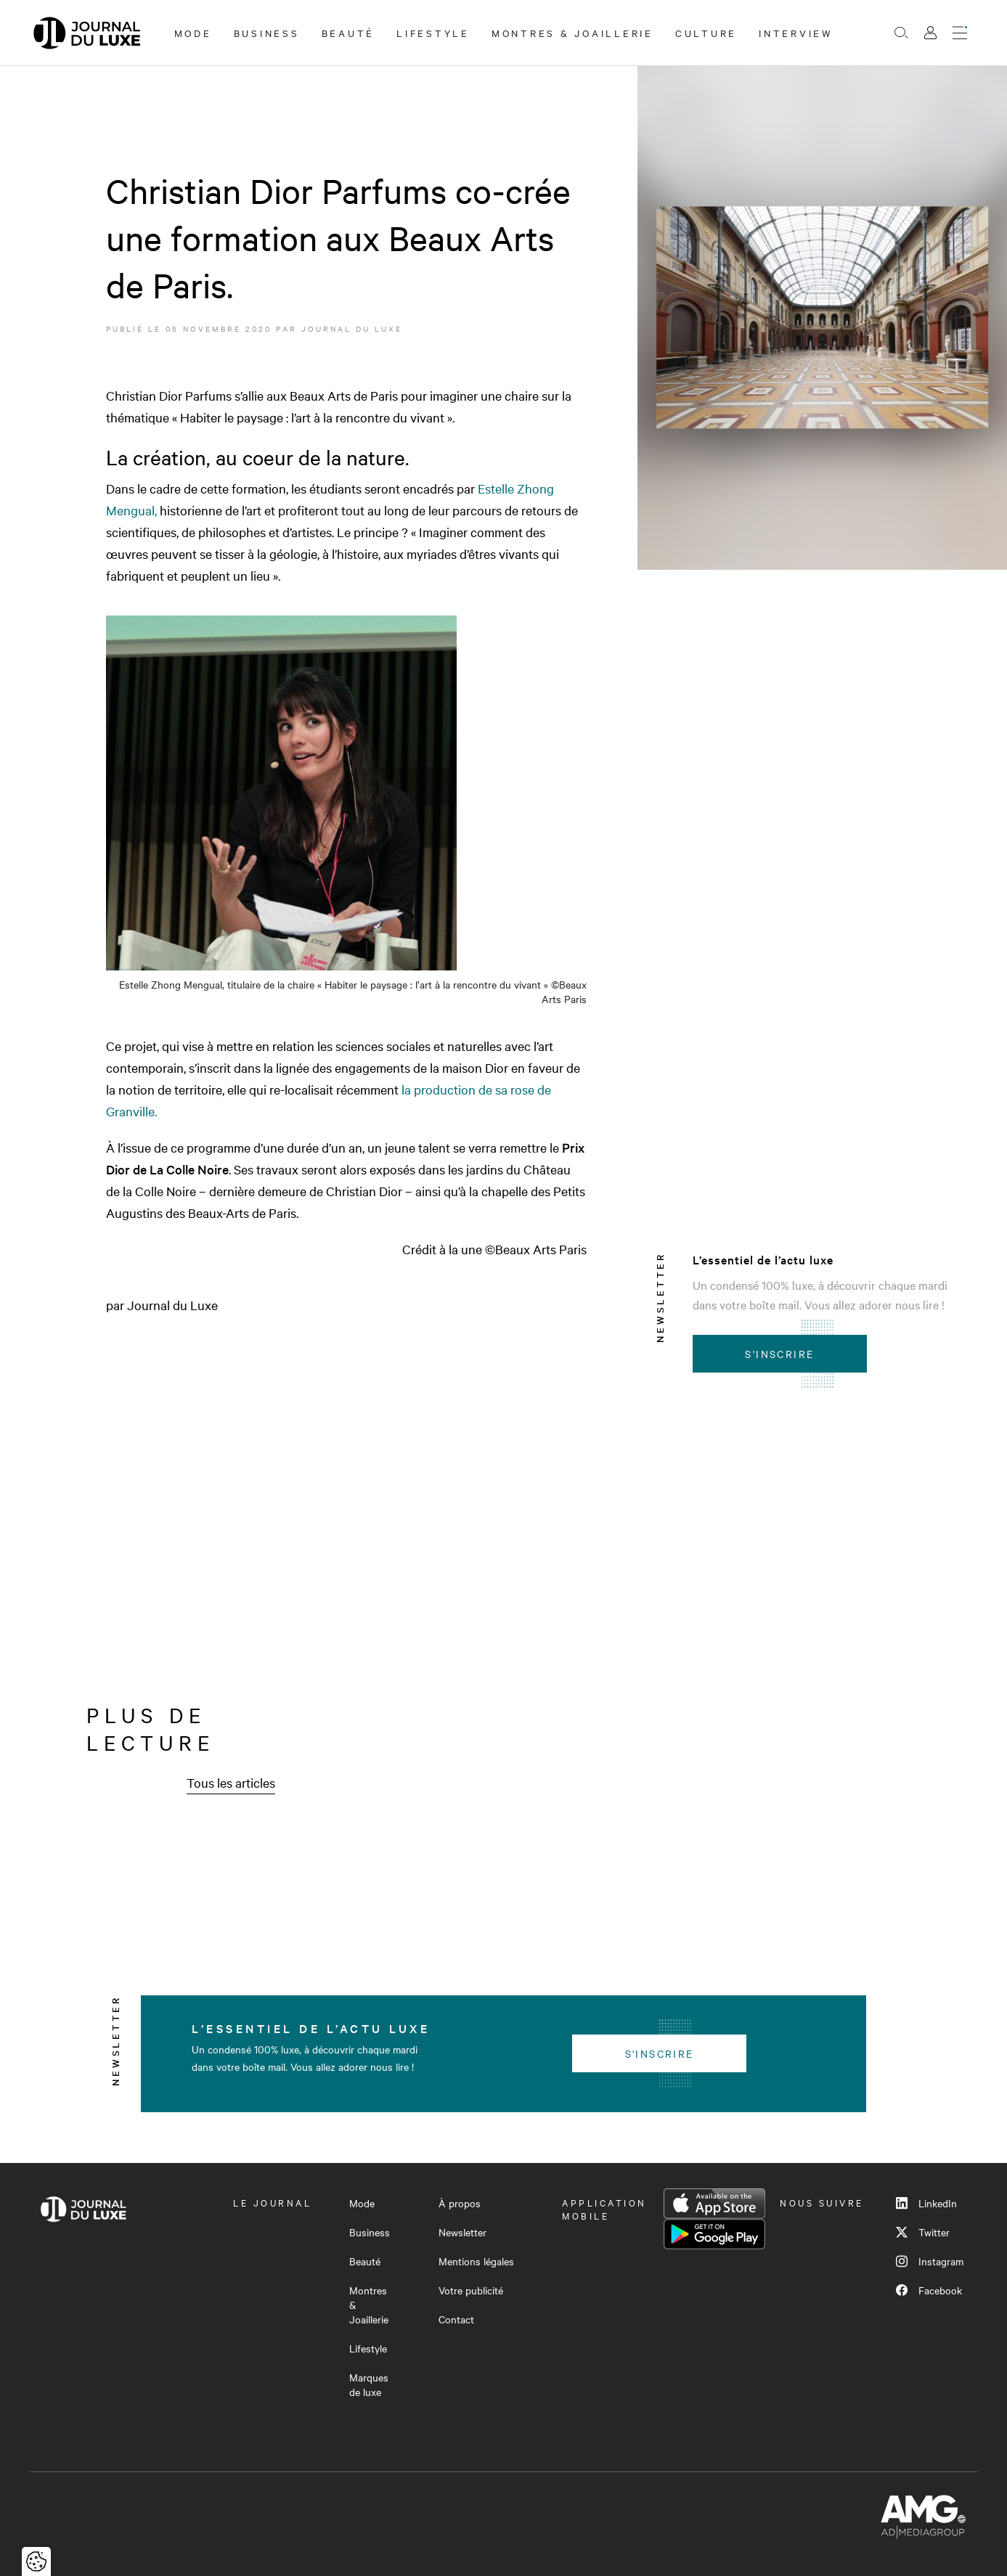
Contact (456, 2319)
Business (267, 32)
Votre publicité (471, 2290)
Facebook (929, 2290)
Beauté (348, 32)
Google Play (714, 2234)
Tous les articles (231, 1782)
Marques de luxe (368, 2384)
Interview (796, 32)
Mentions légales (476, 2261)
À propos (460, 2203)
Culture (706, 32)
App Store (714, 2203)
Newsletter (462, 2232)
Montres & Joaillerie (572, 32)
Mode (193, 32)
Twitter (923, 2232)
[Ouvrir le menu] (959, 33)
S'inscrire (779, 1353)
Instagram (929, 2261)
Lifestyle (433, 32)
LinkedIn (926, 2203)
